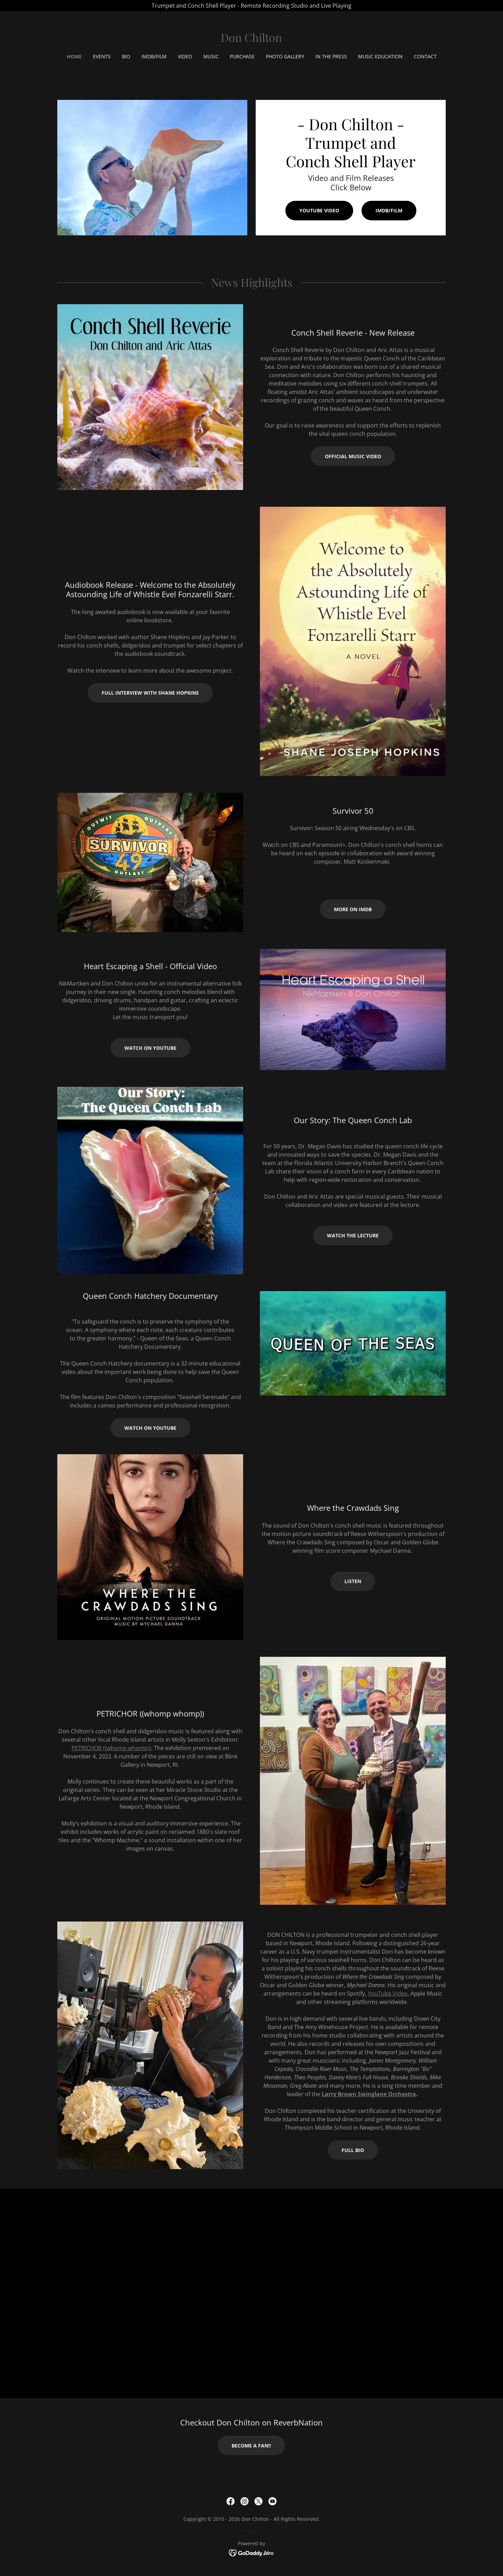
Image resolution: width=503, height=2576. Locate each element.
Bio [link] (126, 56)
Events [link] (102, 56)
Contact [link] (425, 56)
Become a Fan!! (251, 2445)
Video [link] (185, 56)
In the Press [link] (331, 56)
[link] (251, 40)
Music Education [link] (380, 56)
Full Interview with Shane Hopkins (150, 692)
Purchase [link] (242, 56)
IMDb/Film (389, 210)
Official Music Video (353, 456)
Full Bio (353, 2150)
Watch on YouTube (150, 1048)
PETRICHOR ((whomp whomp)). (112, 1748)
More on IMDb (353, 909)
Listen (352, 1581)
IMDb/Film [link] (154, 56)
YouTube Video (319, 210)
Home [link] (74, 56)
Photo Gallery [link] (285, 56)
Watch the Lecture (353, 1235)
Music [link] (211, 56)
